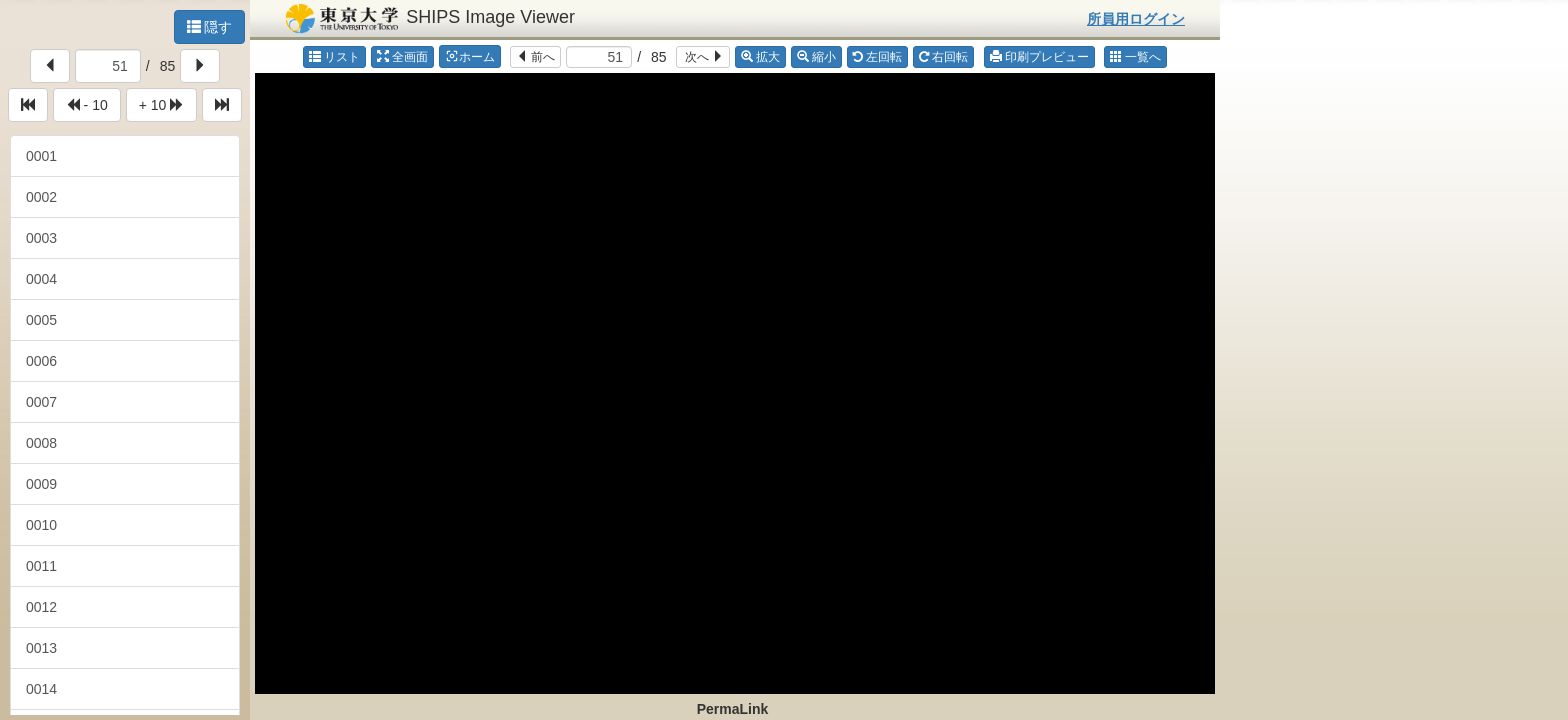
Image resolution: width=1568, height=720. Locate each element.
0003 (41, 238)
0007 (41, 402)
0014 (41, 689)
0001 (41, 156)
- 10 (87, 105)
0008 (41, 443)
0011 (41, 566)
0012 (41, 607)
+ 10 (162, 105)
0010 (41, 525)
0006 (41, 361)
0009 (41, 484)
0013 (41, 648)
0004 (41, 279)
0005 (41, 320)
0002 (41, 197)
